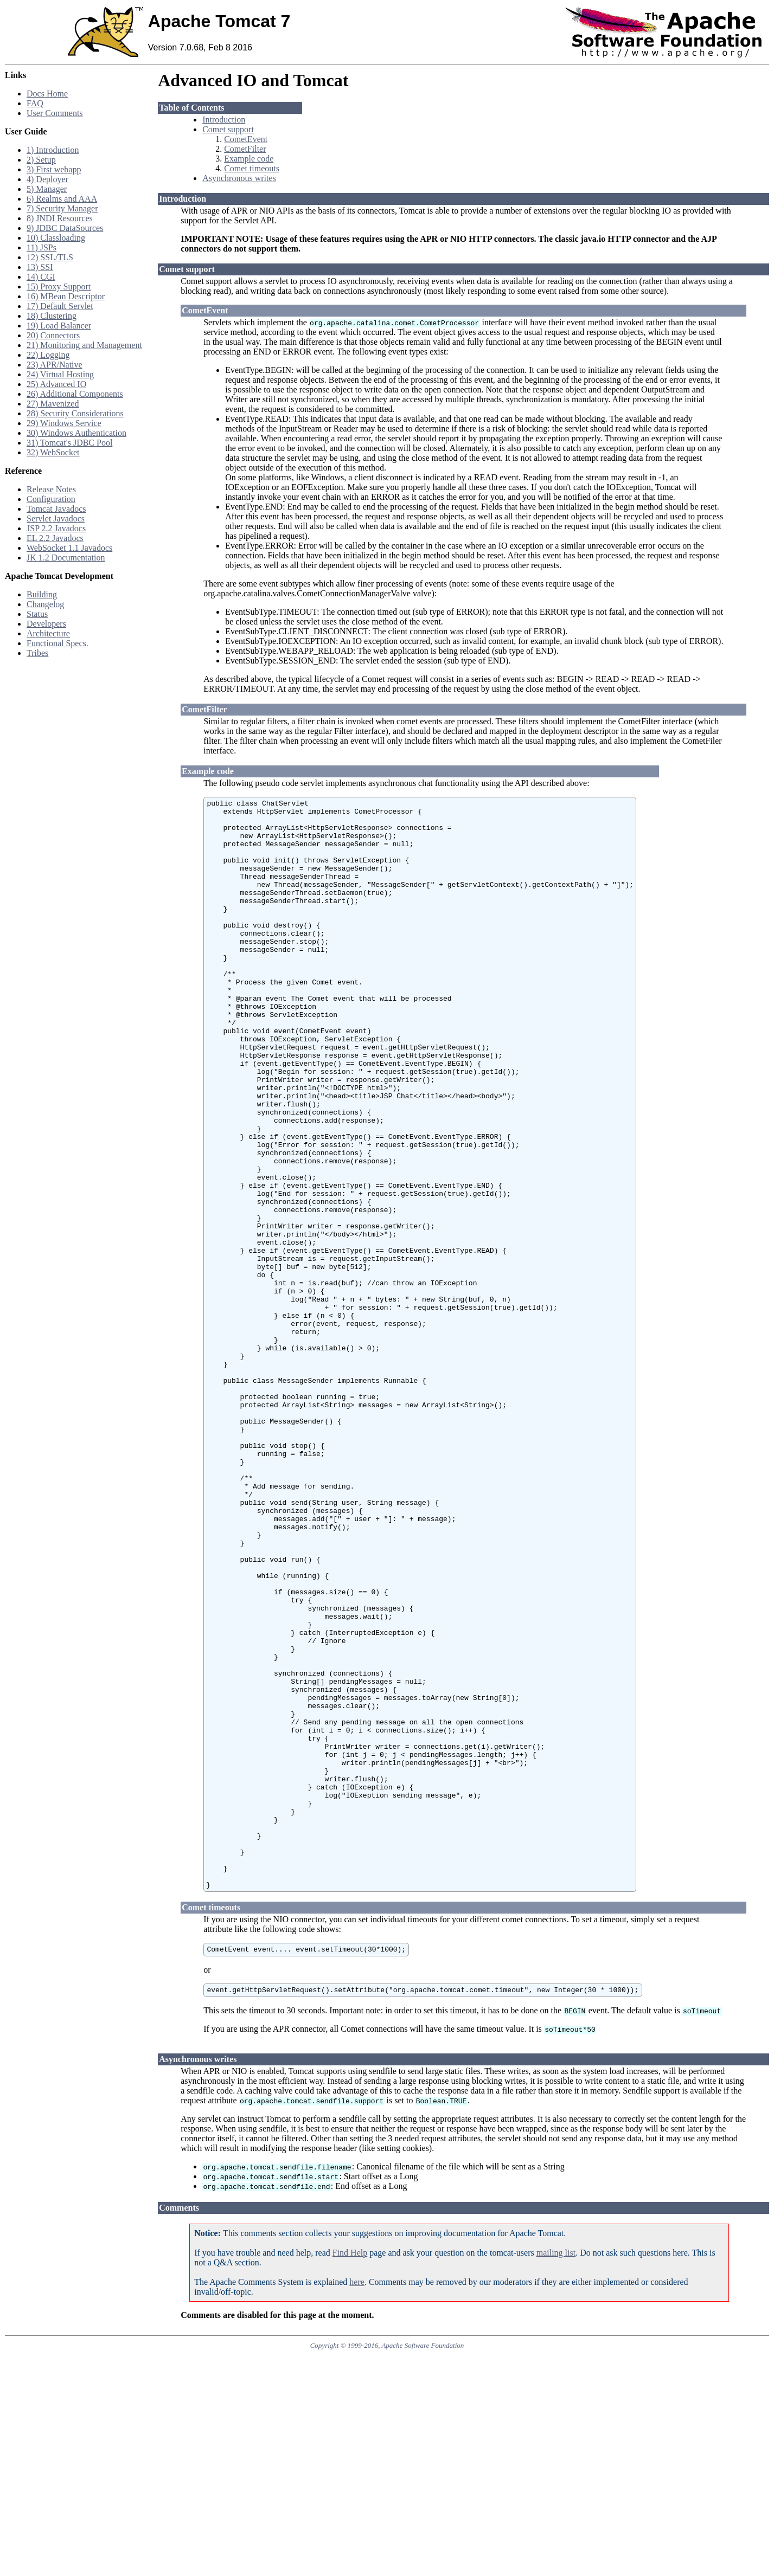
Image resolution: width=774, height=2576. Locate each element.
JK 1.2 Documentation (66, 557)
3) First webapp (54, 169)
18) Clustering (51, 315)
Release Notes (51, 489)
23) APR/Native (54, 364)
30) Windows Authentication (76, 432)
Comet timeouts (251, 168)
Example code (248, 158)
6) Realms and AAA (62, 198)
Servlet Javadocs (56, 518)
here (356, 2503)
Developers (46, 623)
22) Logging (48, 354)
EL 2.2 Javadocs (55, 538)
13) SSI (40, 267)
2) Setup (41, 159)
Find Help (349, 2473)
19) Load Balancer (59, 325)
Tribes (37, 653)
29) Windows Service (64, 423)
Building (42, 594)
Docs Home (47, 93)
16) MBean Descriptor (66, 296)
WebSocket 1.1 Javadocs (69, 547)
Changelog (45, 604)
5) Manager (47, 189)
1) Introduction (53, 149)
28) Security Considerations (75, 413)
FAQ (35, 103)
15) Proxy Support (59, 286)
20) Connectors (53, 335)
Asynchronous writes (239, 178)
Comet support (228, 129)
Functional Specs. (57, 643)
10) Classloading (56, 237)
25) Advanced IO (56, 384)
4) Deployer (47, 179)
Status (37, 614)
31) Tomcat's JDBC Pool (69, 442)
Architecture (48, 633)
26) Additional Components (75, 393)
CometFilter (245, 148)
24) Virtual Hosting (60, 374)
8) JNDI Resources (60, 218)
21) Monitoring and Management (84, 345)
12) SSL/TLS (50, 257)
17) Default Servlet (60, 306)
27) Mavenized (53, 403)
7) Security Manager (62, 208)
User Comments (55, 113)
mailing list (555, 2473)
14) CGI (41, 276)
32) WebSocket (53, 452)
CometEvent (245, 139)
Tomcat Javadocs (56, 508)
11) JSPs (41, 247)
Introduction (223, 119)
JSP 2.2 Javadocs (56, 528)
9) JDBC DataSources (65, 228)
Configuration (51, 499)
